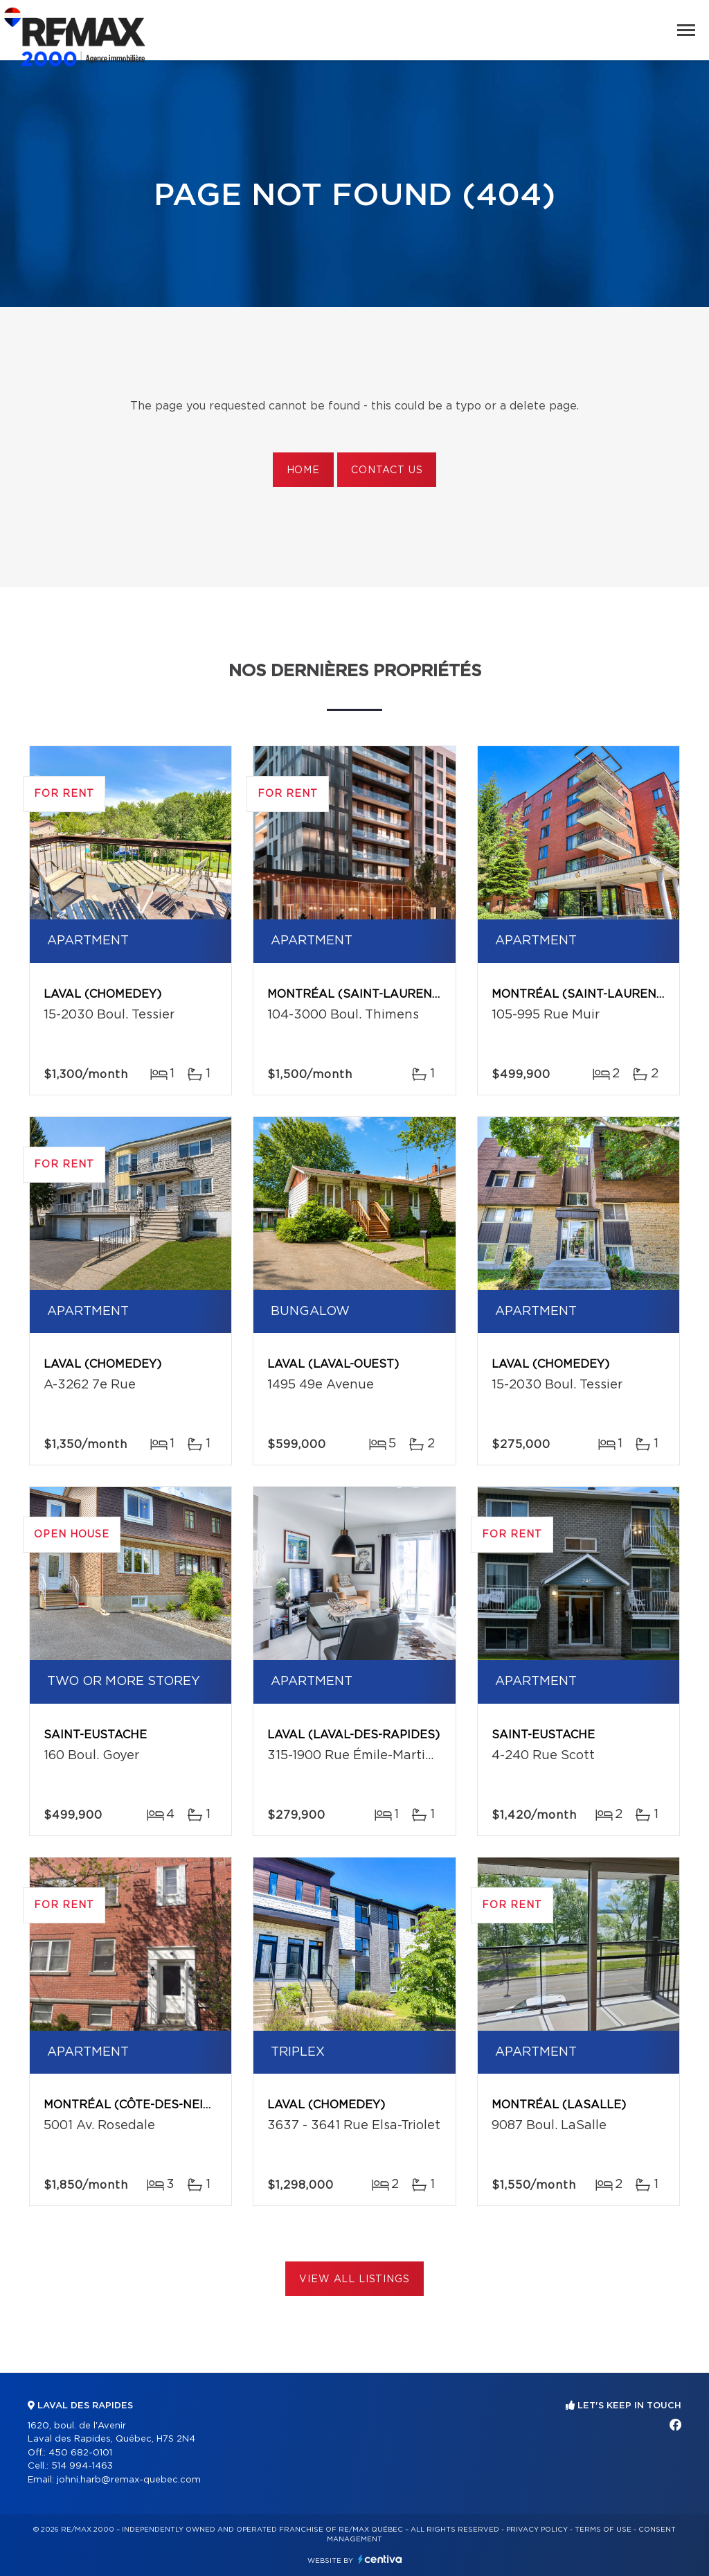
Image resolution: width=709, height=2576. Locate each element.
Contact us (386, 470)
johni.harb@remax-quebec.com (129, 2480)
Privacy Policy (537, 2529)
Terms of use (603, 2529)
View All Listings (354, 2279)
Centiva (380, 2559)
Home (303, 470)
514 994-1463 (82, 2466)
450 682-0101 (80, 2453)
